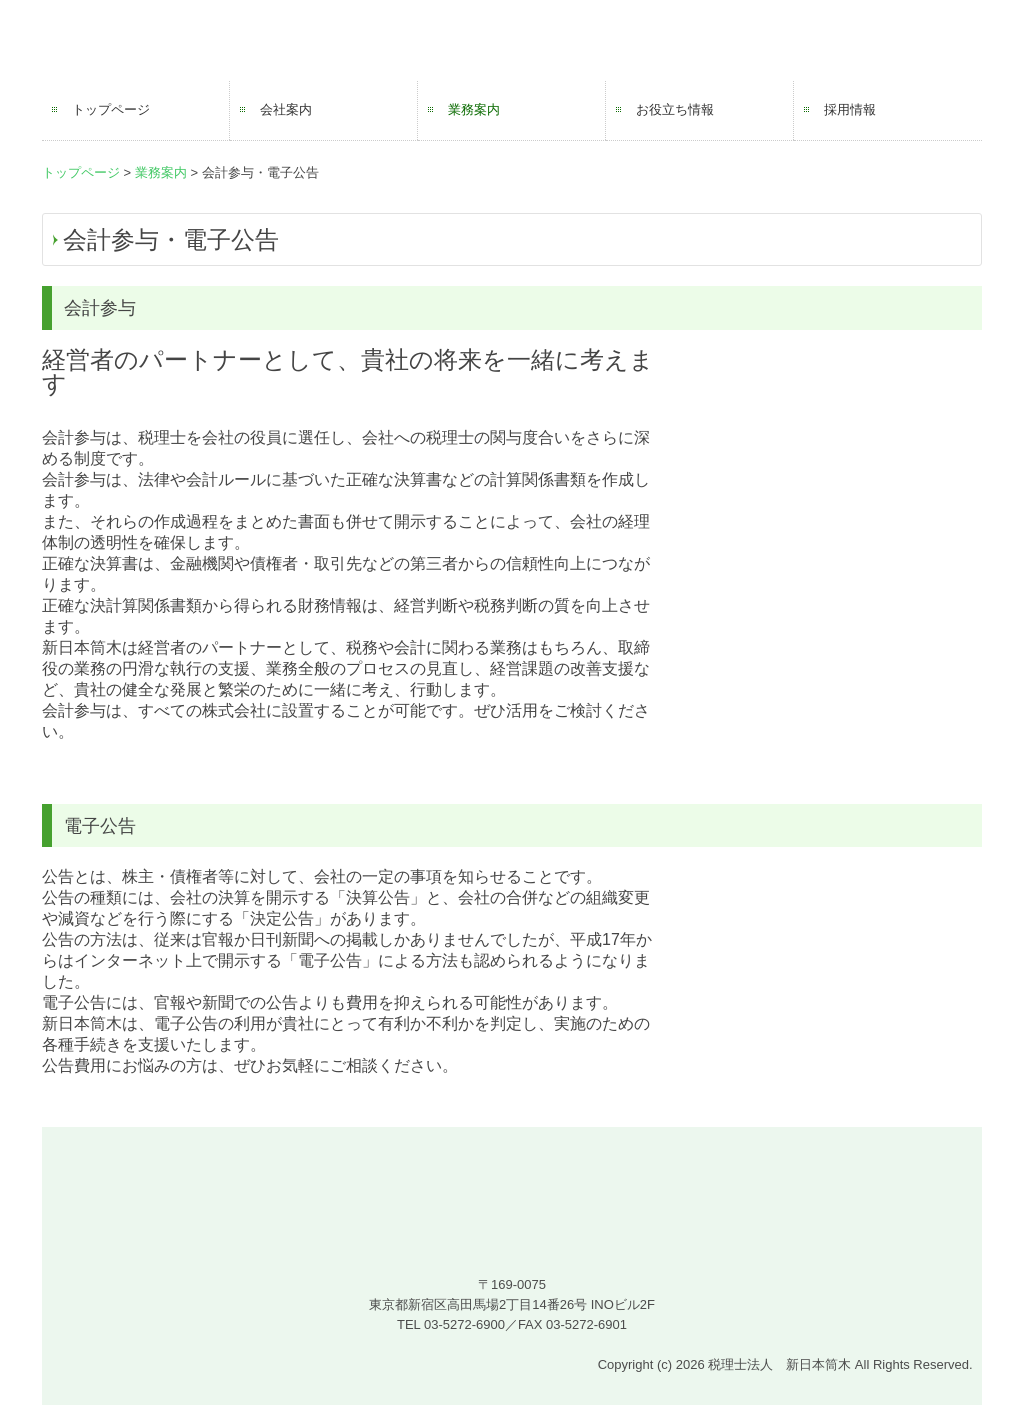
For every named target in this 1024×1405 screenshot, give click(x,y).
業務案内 (474, 109)
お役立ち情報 (675, 109)
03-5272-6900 (464, 1324)
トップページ (111, 109)
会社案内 (286, 109)
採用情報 (850, 109)
